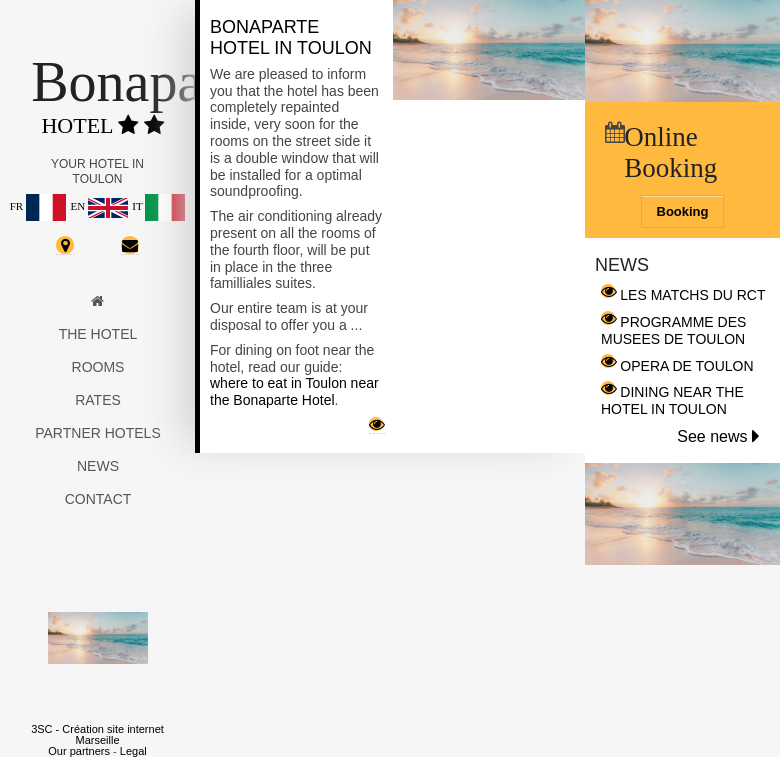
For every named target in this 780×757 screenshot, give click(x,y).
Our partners (79, 751)
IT (158, 206)
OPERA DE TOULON (686, 366)
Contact (98, 499)
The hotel (98, 334)
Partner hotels (98, 433)
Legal (133, 751)
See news (718, 436)
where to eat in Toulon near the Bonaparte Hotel (294, 391)
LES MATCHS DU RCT (692, 295)
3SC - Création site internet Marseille (97, 734)
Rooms (98, 367)
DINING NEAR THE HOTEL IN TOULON (672, 400)
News (98, 466)
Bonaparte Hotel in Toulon (291, 37)
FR (38, 206)
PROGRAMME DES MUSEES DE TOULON (673, 330)
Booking (683, 211)
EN (98, 206)
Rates (98, 400)
